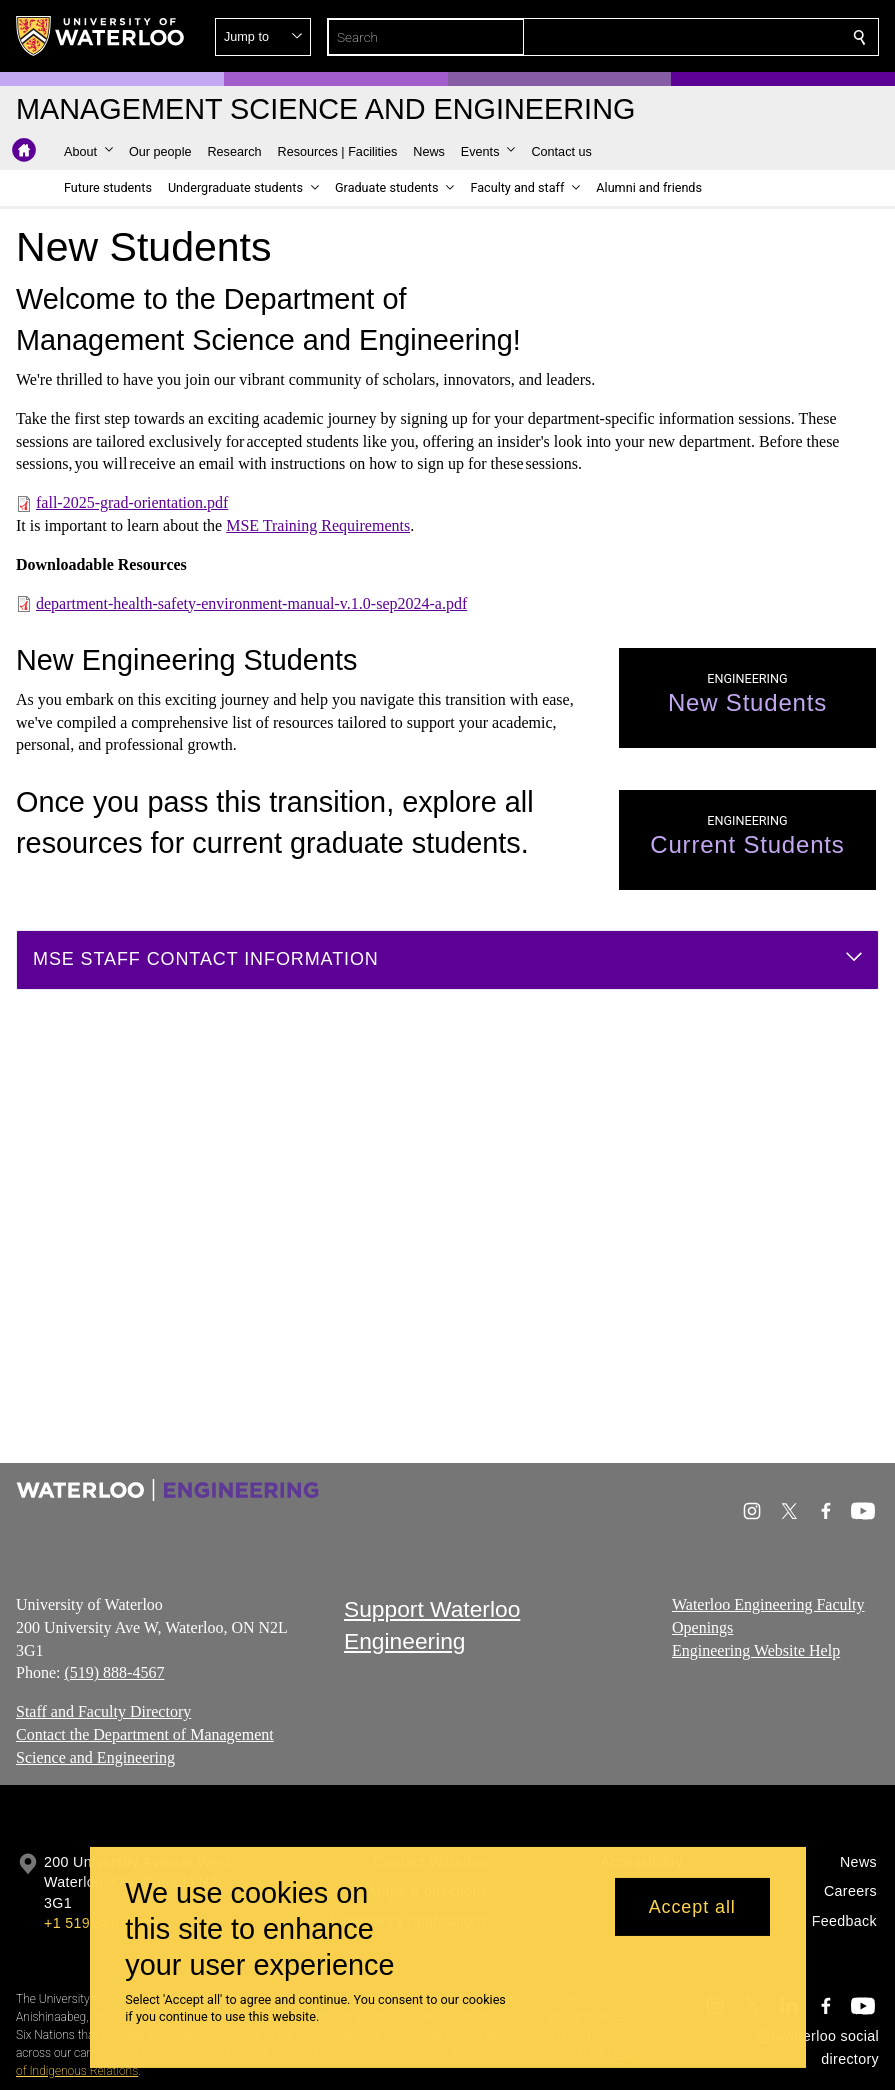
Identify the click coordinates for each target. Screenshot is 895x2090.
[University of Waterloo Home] (101, 36)
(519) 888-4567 (114, 1672)
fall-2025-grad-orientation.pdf (132, 502)
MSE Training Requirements (318, 525)
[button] (715, 37)
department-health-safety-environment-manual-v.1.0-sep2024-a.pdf (251, 602)
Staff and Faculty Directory (103, 1711)
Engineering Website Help (756, 1649)
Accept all (692, 1907)
